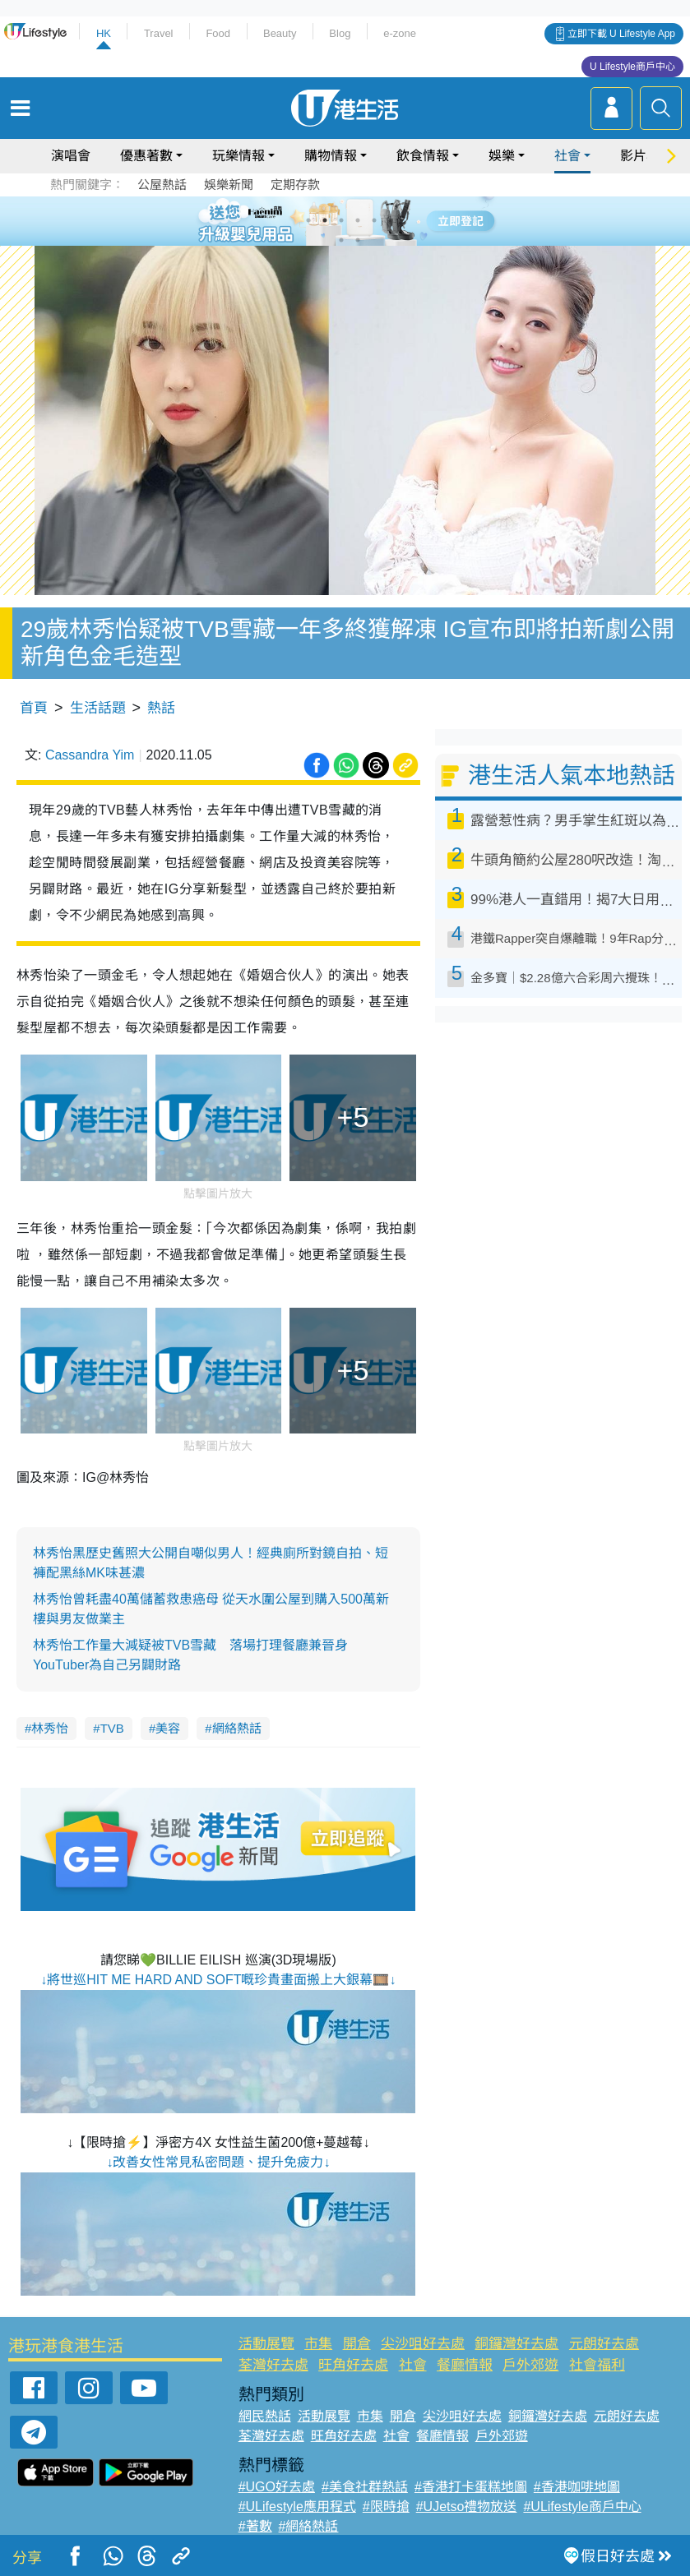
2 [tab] (325, 220)
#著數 (255, 2526)
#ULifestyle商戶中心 (582, 2507)
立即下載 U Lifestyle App (621, 33)
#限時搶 (386, 2507)
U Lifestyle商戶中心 (632, 66)
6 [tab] (390, 220)
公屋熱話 (162, 185)
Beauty (279, 33)
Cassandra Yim (90, 755)
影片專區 (646, 156)
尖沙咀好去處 (423, 2344)
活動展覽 (266, 2344)
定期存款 (295, 185)
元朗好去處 (604, 2344)
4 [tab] (358, 220)
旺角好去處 (353, 2365)
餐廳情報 (465, 2365)
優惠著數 (146, 156)
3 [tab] (341, 220)
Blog (339, 33)
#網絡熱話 (309, 2526)
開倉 (357, 2344)
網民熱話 (264, 2416)
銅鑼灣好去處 (516, 2344)
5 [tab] (374, 220)
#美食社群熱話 (365, 2487)
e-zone (399, 33)
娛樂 (502, 156)
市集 (318, 2344)
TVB (112, 1728)
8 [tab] (358, 240)
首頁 (34, 708)
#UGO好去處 (276, 2487)
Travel (159, 33)
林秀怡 (49, 1728)
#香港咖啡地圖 (577, 2487)
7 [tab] (341, 240)
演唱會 (70, 156)
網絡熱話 (237, 1728)
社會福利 (597, 2365)
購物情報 (330, 156)
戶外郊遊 (530, 2365)
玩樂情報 (238, 156)
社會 (567, 156)
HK (103, 33)
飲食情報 (422, 156)
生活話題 (98, 708)
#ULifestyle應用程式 (297, 2507)
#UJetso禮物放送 (466, 2507)
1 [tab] (308, 220)
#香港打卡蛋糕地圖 (470, 2487)
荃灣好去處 (273, 2365)
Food (218, 33)
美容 (167, 1728)
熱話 (161, 708)
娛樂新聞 (228, 185)
